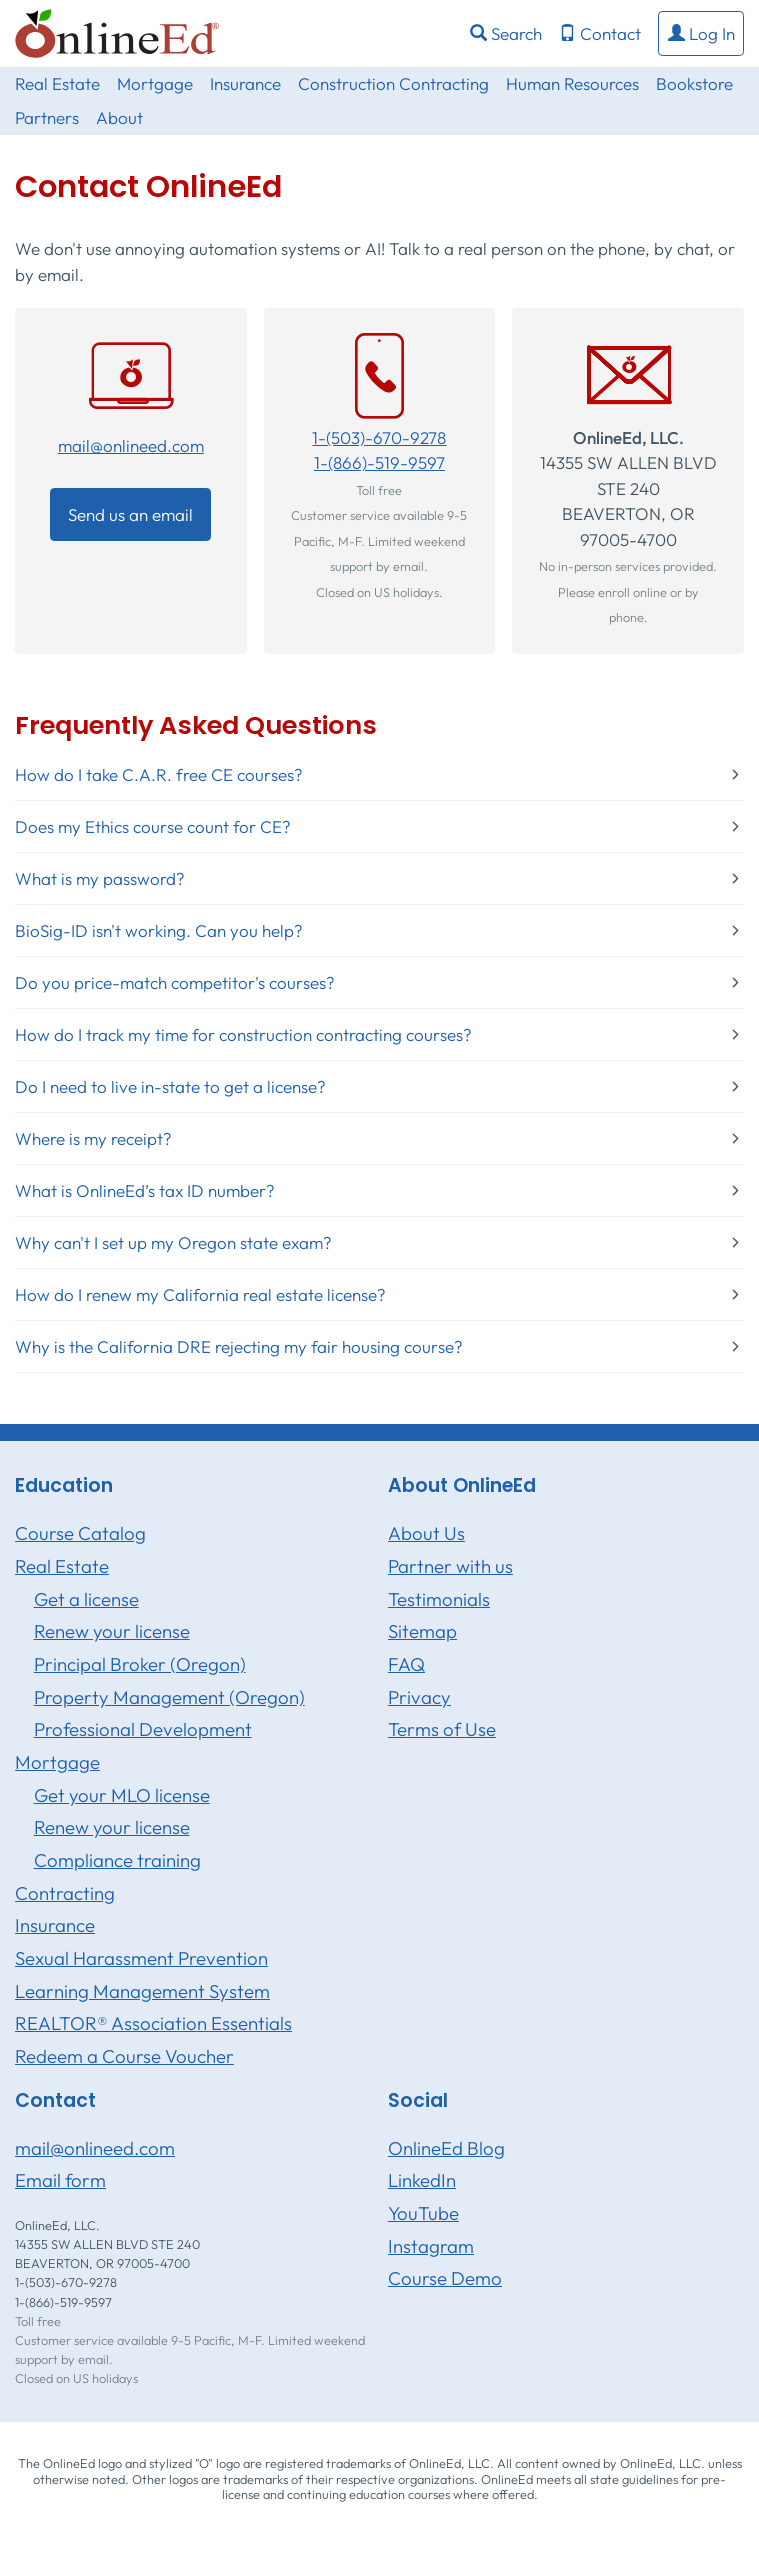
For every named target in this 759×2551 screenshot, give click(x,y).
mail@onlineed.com (131, 445)
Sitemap (422, 1631)
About (119, 117)
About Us (426, 1533)
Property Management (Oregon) (169, 1697)
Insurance (245, 83)
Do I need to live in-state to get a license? (170, 1086)
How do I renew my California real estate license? (200, 1294)
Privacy (419, 1697)
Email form (60, 2180)
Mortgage (155, 83)
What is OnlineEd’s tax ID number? (145, 1190)
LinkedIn (422, 2180)
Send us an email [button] (130, 514)
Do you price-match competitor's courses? (175, 982)
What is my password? (100, 878)
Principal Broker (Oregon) (140, 1664)
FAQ (406, 1664)
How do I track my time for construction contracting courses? (243, 1034)
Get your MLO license (122, 1795)
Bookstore (694, 83)
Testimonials (439, 1599)
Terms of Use (442, 1729)
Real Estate (57, 83)
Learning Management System (142, 1991)
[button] (701, 33)
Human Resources (572, 83)
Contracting (65, 1893)
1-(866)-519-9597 (379, 462)
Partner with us (450, 1566)
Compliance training (117, 1860)
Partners (47, 117)
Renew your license (112, 1631)
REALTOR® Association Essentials (153, 2023)
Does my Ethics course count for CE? (153, 826)
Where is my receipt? (93, 1138)
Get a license (86, 1599)
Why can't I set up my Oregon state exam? (173, 1242)
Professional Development (143, 1729)
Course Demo (445, 2278)
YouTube (423, 2213)
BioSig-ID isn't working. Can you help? (159, 930)
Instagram (431, 2246)
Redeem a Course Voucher (124, 2056)
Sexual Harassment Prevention (141, 1958)
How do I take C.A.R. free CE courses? (159, 774)
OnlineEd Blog (446, 2148)
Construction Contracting (393, 83)
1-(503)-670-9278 (379, 437)
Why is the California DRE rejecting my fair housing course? (239, 1346)
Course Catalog (80, 1533)
